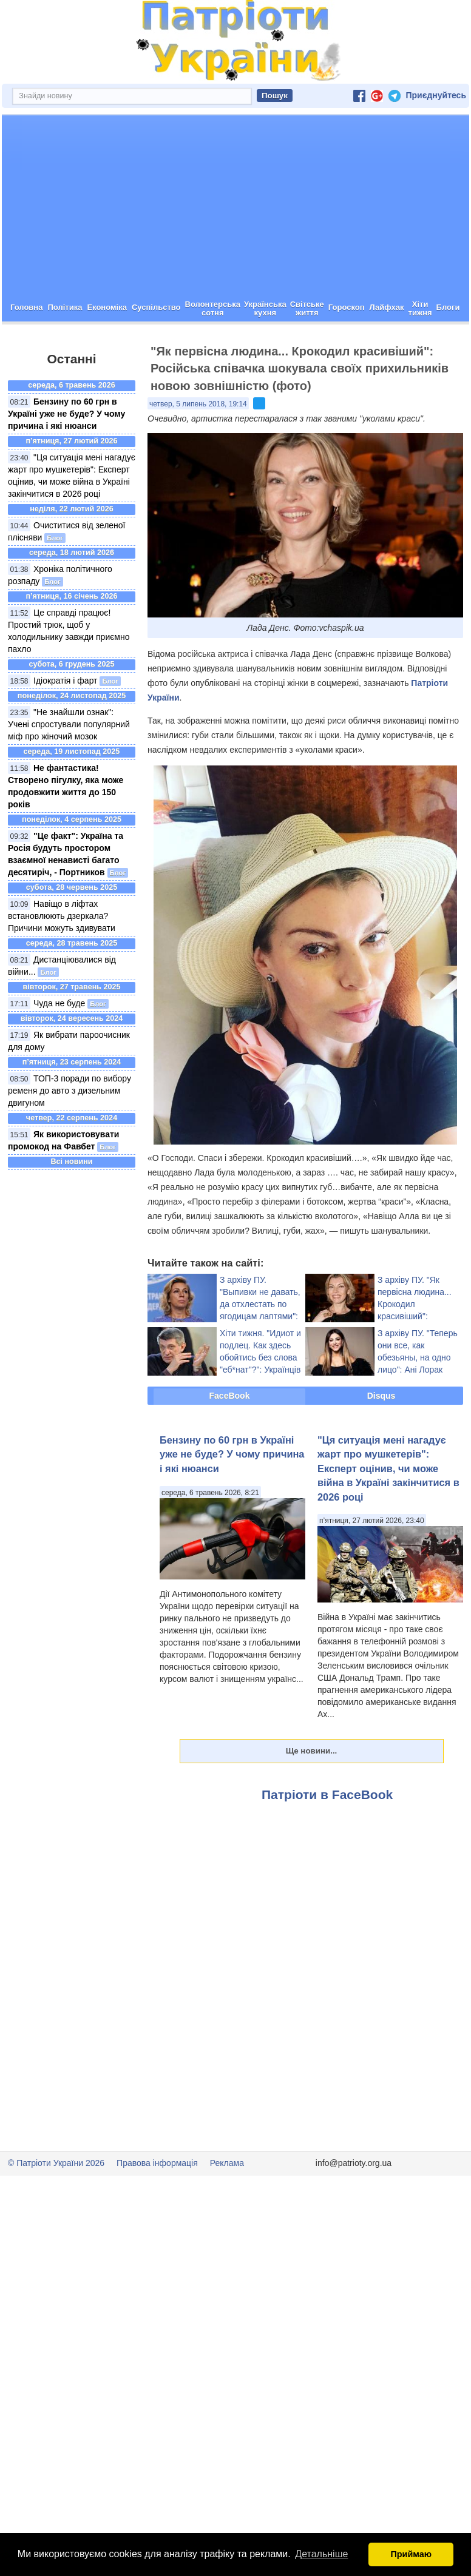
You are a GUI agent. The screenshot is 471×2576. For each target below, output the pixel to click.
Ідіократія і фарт (65, 723)
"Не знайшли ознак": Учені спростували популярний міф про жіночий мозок (69, 767)
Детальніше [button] (321, 2554)
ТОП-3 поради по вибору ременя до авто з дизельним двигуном (69, 1134)
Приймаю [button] (411, 2554)
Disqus (381, 1439)
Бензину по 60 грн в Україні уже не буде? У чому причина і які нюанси (66, 457)
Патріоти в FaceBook (327, 1838)
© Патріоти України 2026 (56, 2206)
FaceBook (229, 1439)
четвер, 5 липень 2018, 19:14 (198, 447)
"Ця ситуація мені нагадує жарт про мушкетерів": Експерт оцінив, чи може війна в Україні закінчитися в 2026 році (388, 1511)
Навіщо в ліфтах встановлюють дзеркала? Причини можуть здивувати (61, 959)
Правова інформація (157, 2206)
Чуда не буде (59, 1046)
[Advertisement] (235, 249)
